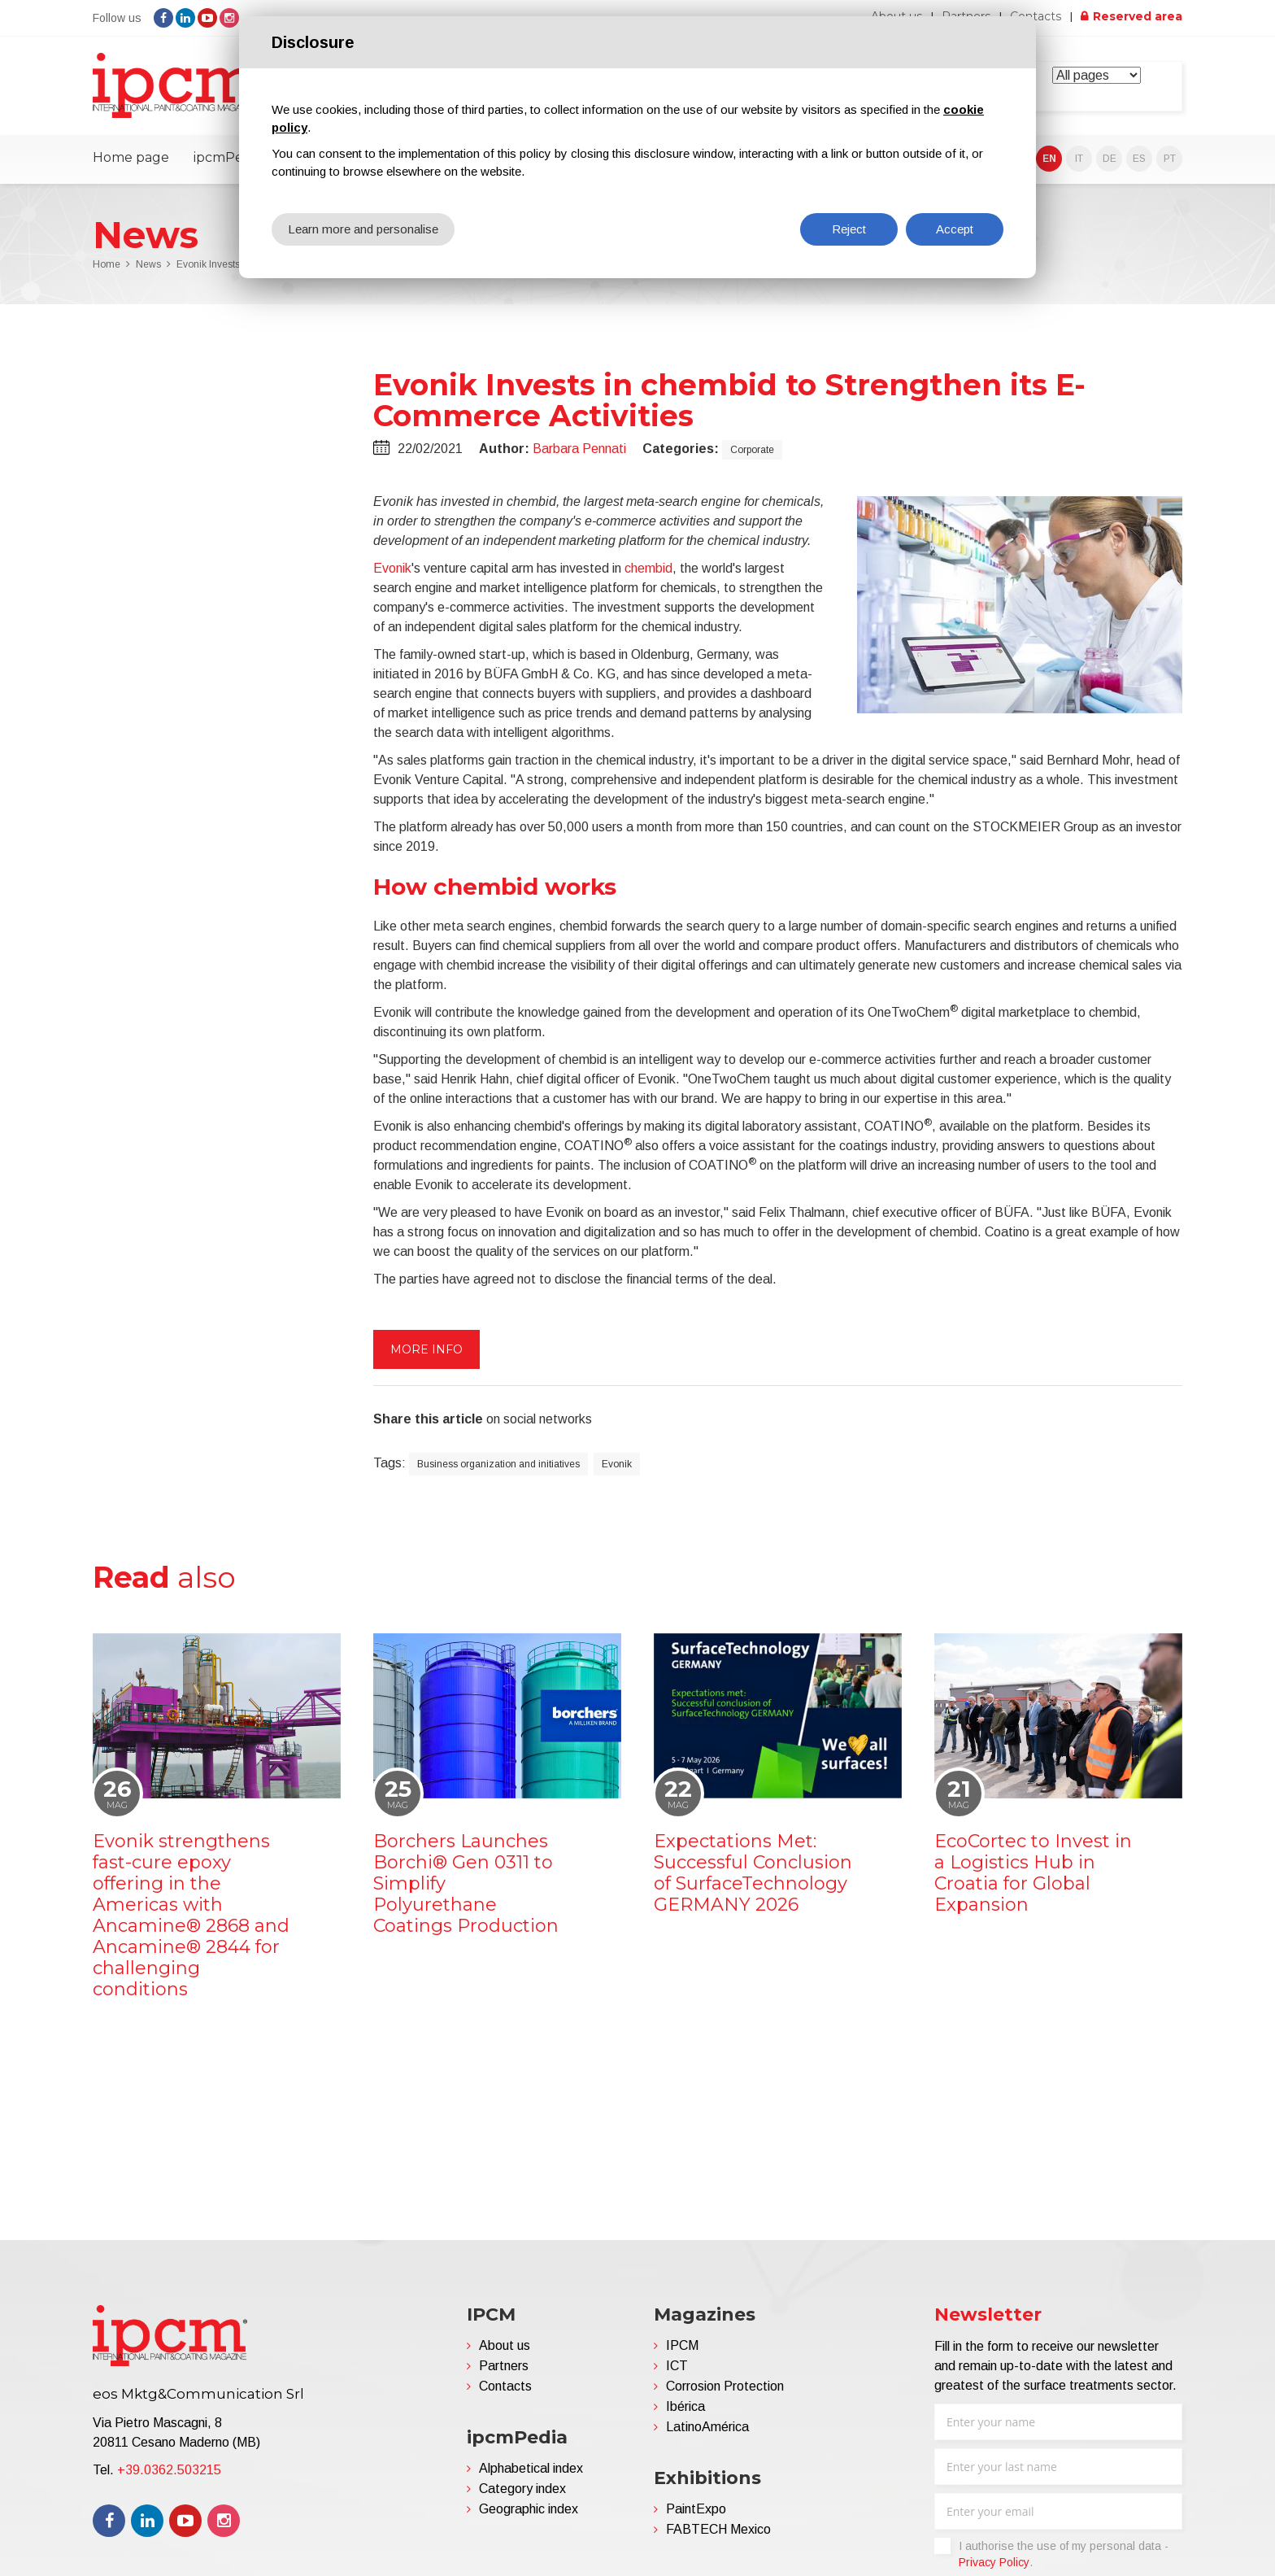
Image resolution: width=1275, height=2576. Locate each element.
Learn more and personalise (363, 229)
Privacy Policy (994, 2561)
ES (1139, 157)
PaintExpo (696, 2508)
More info (426, 1348)
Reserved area (1137, 16)
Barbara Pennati (579, 448)
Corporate (752, 449)
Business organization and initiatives (498, 1463)
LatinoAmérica (707, 2426)
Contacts (1036, 16)
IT (1079, 157)
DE (1109, 157)
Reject (849, 229)
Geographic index (528, 2508)
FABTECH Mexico (718, 2528)
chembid (648, 567)
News (148, 263)
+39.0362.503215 (169, 2469)
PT (1170, 157)
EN (1049, 157)
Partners (504, 2365)
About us (504, 2345)
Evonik (392, 567)
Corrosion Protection (725, 2385)
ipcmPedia (228, 156)
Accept (954, 229)
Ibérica (685, 2406)
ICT (677, 2365)
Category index (522, 2488)
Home (106, 263)
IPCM (682, 2345)
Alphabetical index (531, 2467)
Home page (131, 156)
